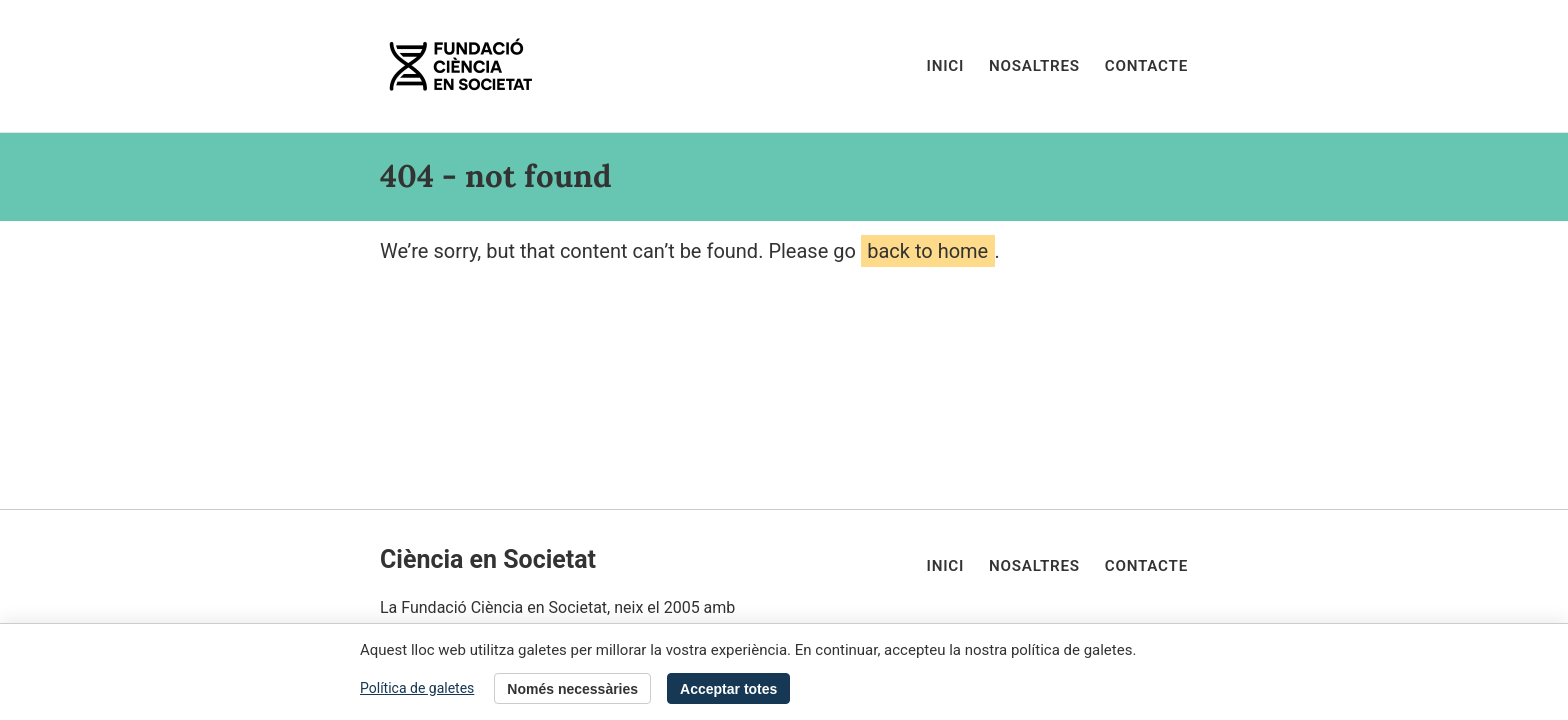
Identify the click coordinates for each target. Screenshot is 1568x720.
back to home (927, 251)
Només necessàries (572, 689)
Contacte (1146, 66)
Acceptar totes (728, 689)
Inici (946, 66)
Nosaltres (1034, 66)
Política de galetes (417, 688)
